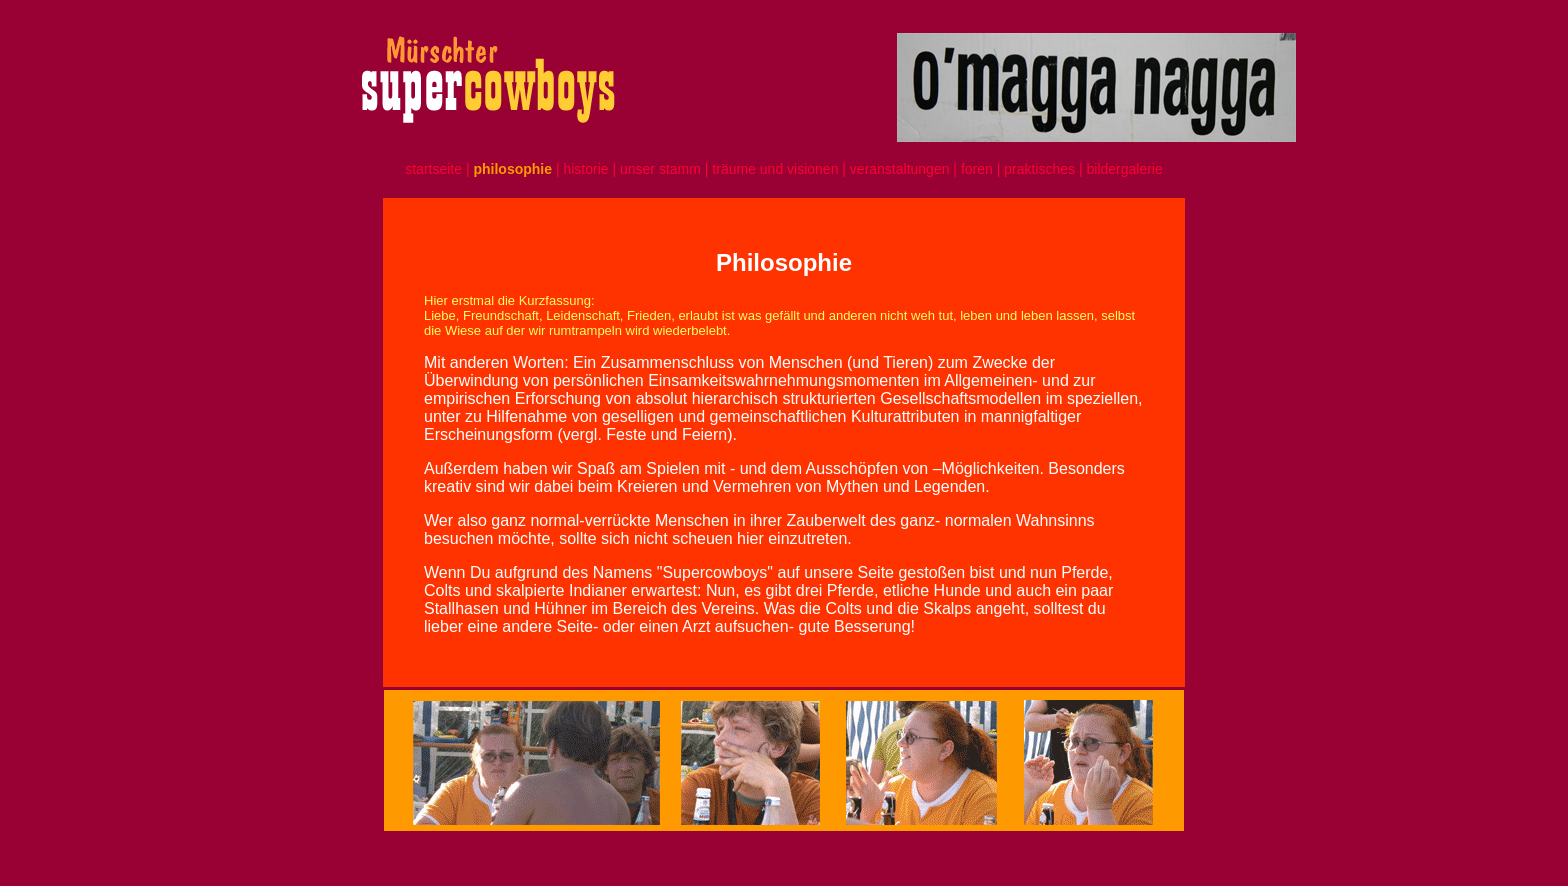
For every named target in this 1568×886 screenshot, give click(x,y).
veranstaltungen (900, 169)
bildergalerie (1124, 169)
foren (979, 169)
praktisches (1039, 169)
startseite (433, 169)
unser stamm (662, 169)
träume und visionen (775, 169)
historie (585, 169)
